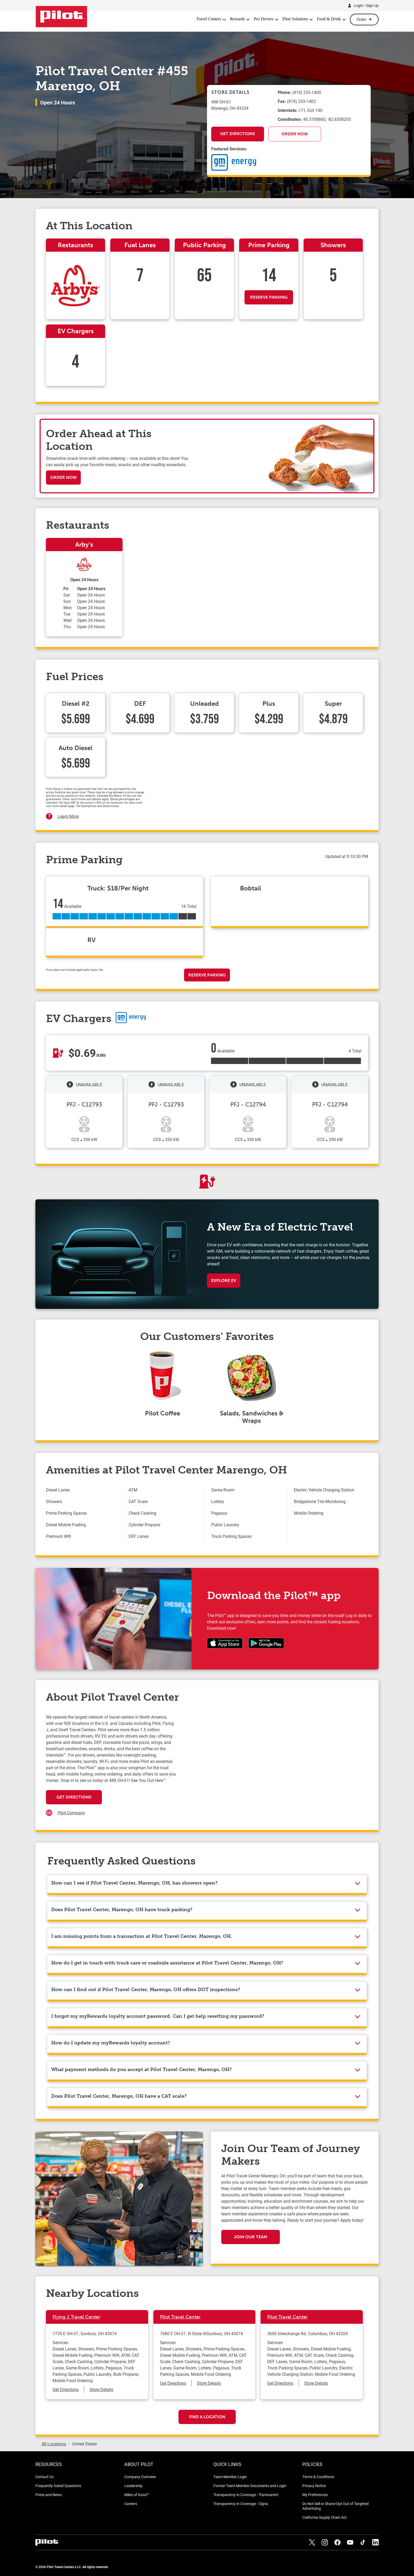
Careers (130, 2503)
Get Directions (237, 133)
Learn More (68, 816)
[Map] (272, 1766)
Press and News (48, 2494)
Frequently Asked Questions (58, 2485)
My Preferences (315, 2494)
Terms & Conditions (318, 2476)
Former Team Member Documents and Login (249, 2485)
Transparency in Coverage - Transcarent (245, 2494)
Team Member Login (230, 2476)
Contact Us (44, 2476)
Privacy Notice (314, 2485)
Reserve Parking (269, 297)
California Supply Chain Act (324, 2517)
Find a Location (207, 2416)
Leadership (133, 2485)
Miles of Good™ (136, 2494)
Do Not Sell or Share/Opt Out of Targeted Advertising (335, 2506)
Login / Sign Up (366, 5)
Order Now (294, 133)
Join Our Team (250, 2236)
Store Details (101, 2389)
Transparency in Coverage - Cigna (240, 2503)
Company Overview (140, 2476)
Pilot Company (71, 1812)
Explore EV (223, 1280)
